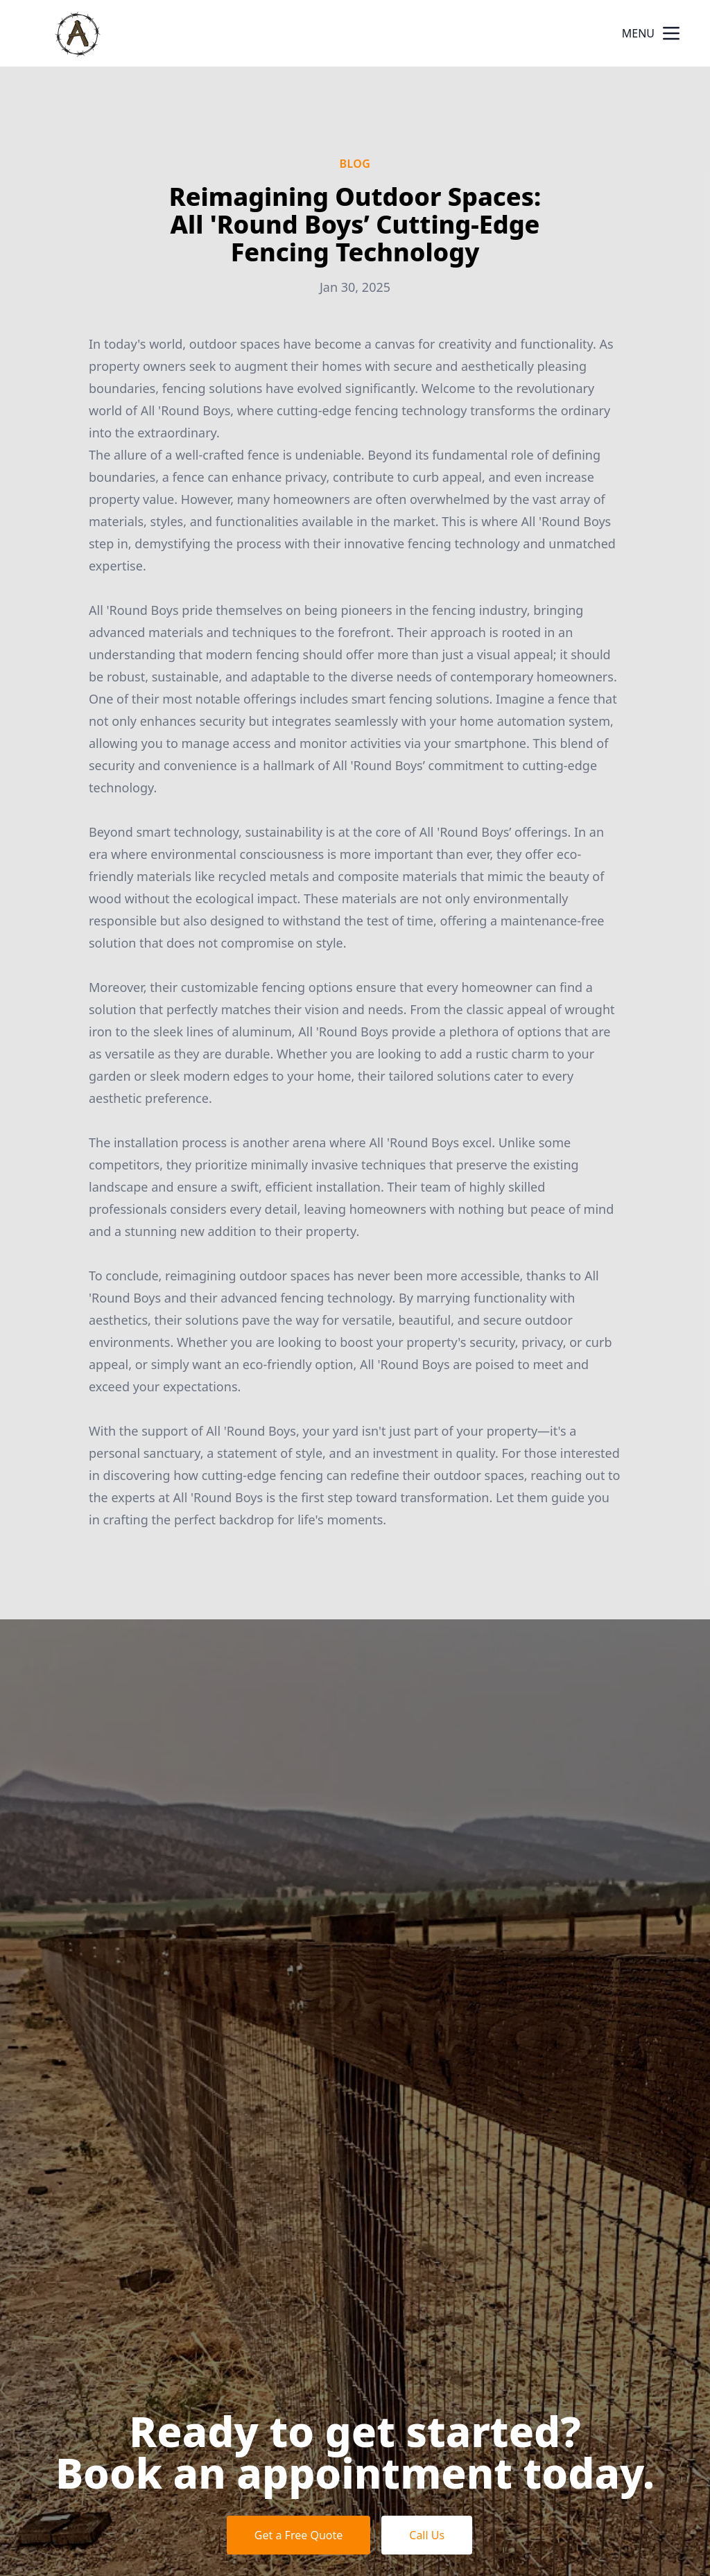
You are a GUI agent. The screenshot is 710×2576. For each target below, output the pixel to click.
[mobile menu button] (671, 33)
